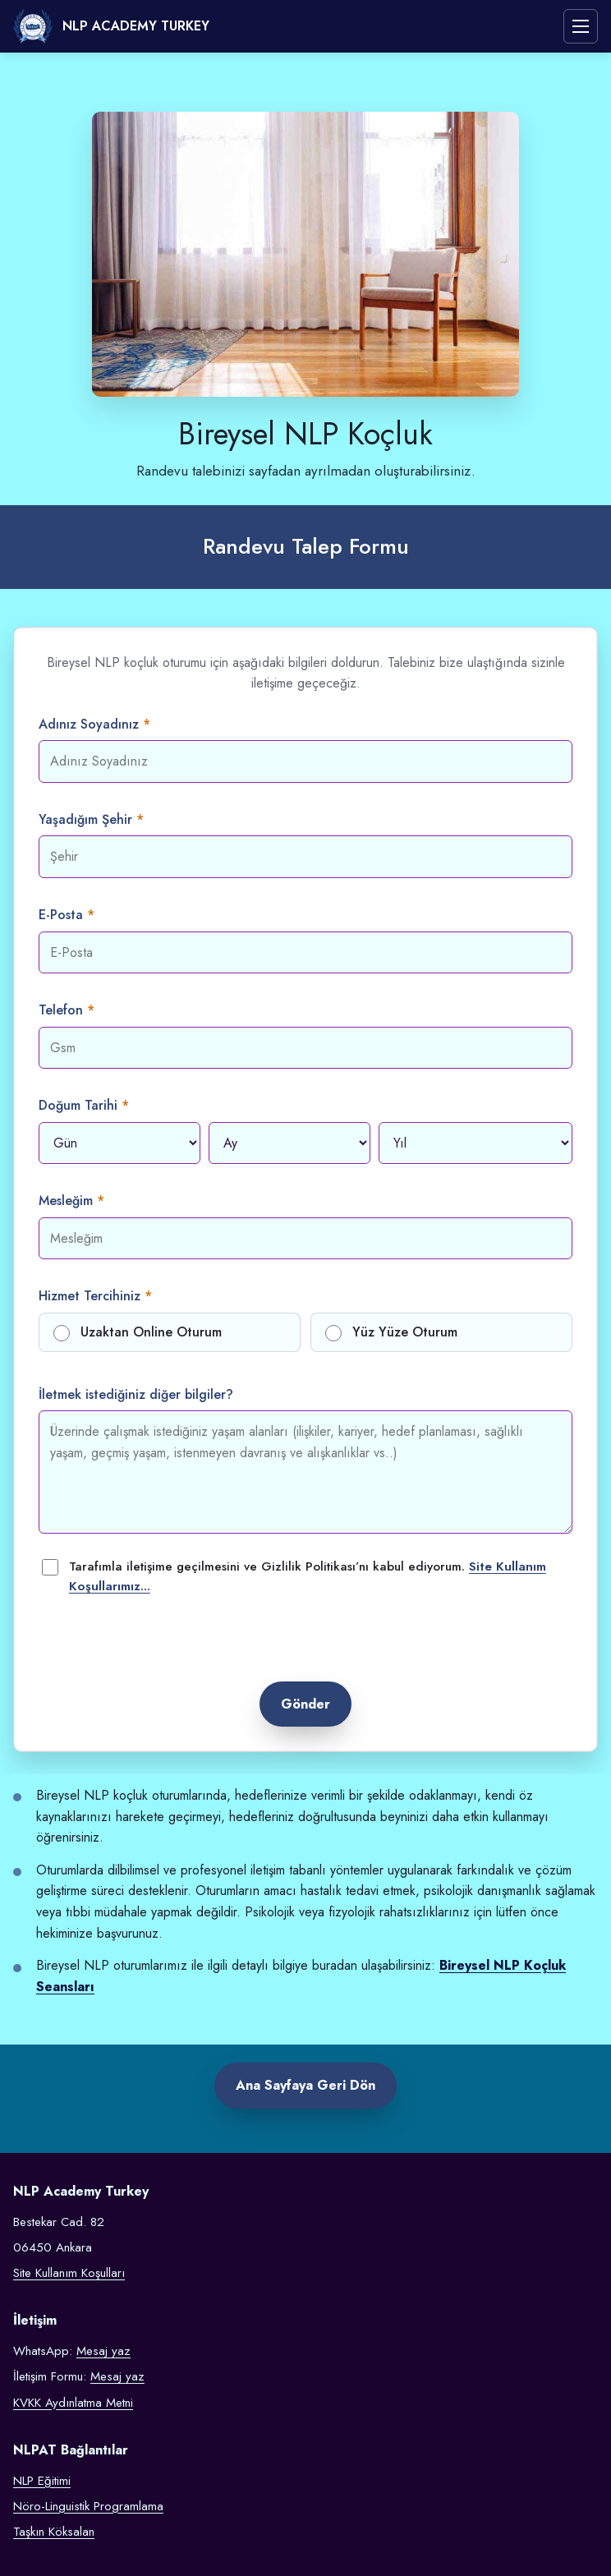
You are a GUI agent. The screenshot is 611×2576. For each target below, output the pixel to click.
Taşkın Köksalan (53, 2532)
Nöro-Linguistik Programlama (88, 2506)
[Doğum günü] (119, 1143)
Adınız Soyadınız (89, 724)
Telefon (61, 1009)
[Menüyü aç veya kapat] (580, 26)
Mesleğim (66, 1200)
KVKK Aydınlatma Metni (73, 2403)
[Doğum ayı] (289, 1143)
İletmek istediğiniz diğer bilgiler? (136, 1394)
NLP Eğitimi (42, 2481)
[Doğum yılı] (475, 1143)
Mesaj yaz (103, 2351)
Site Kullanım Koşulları (69, 2273)
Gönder (305, 1704)
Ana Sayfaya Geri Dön (305, 2085)
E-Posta (61, 914)
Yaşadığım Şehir (85, 819)
